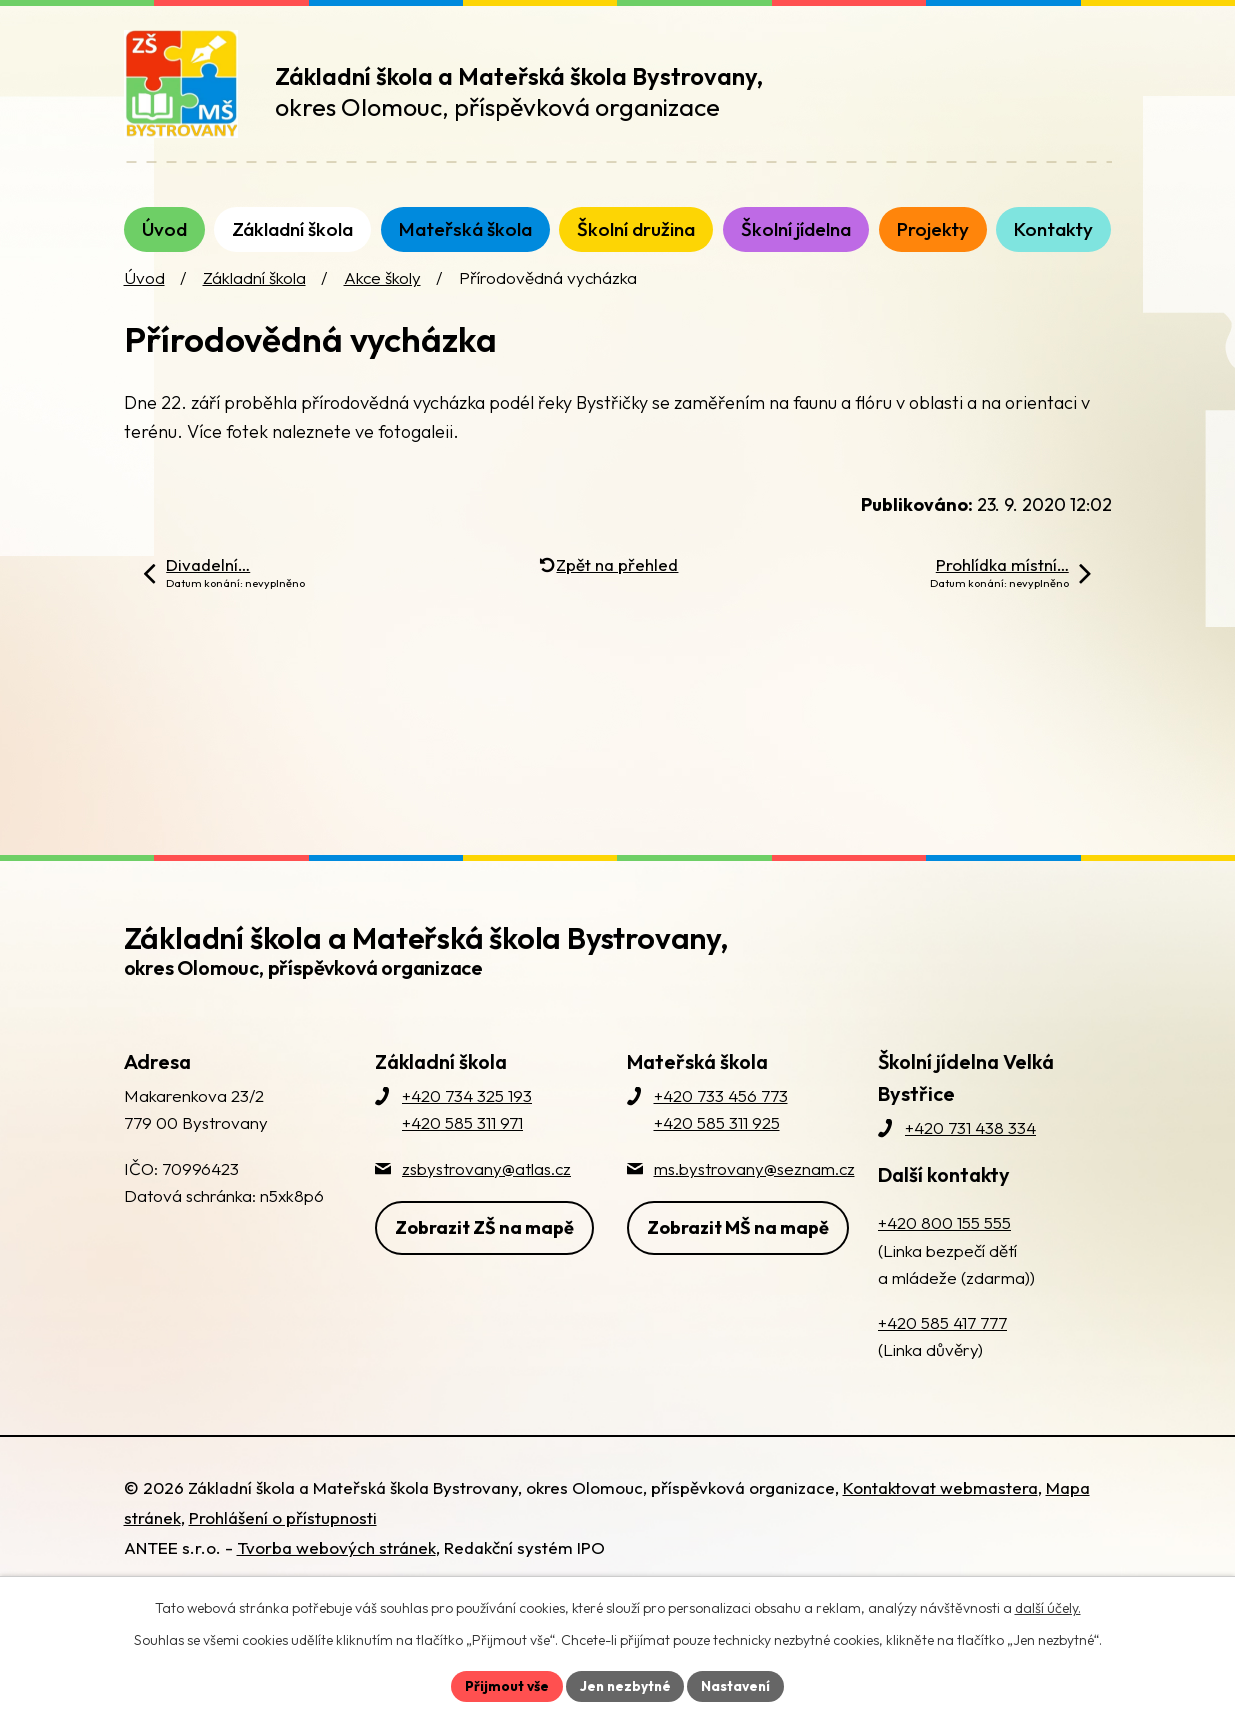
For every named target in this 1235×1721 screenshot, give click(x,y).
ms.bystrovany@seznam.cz (754, 1187)
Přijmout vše (504, 1685)
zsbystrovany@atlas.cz (486, 1187)
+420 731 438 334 (970, 1147)
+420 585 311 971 (462, 1142)
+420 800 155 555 (944, 1242)
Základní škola (254, 297)
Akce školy (382, 297)
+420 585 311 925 (717, 1142)
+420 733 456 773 (721, 1115)
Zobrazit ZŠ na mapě (484, 1245)
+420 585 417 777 (942, 1342)
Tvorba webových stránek (336, 1567)
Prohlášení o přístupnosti (283, 1537)
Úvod (144, 297)
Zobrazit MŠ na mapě (738, 1245)
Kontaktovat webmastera (940, 1507)
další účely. (1048, 1607)
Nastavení (738, 1685)
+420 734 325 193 (467, 1115)
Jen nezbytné (625, 1685)
